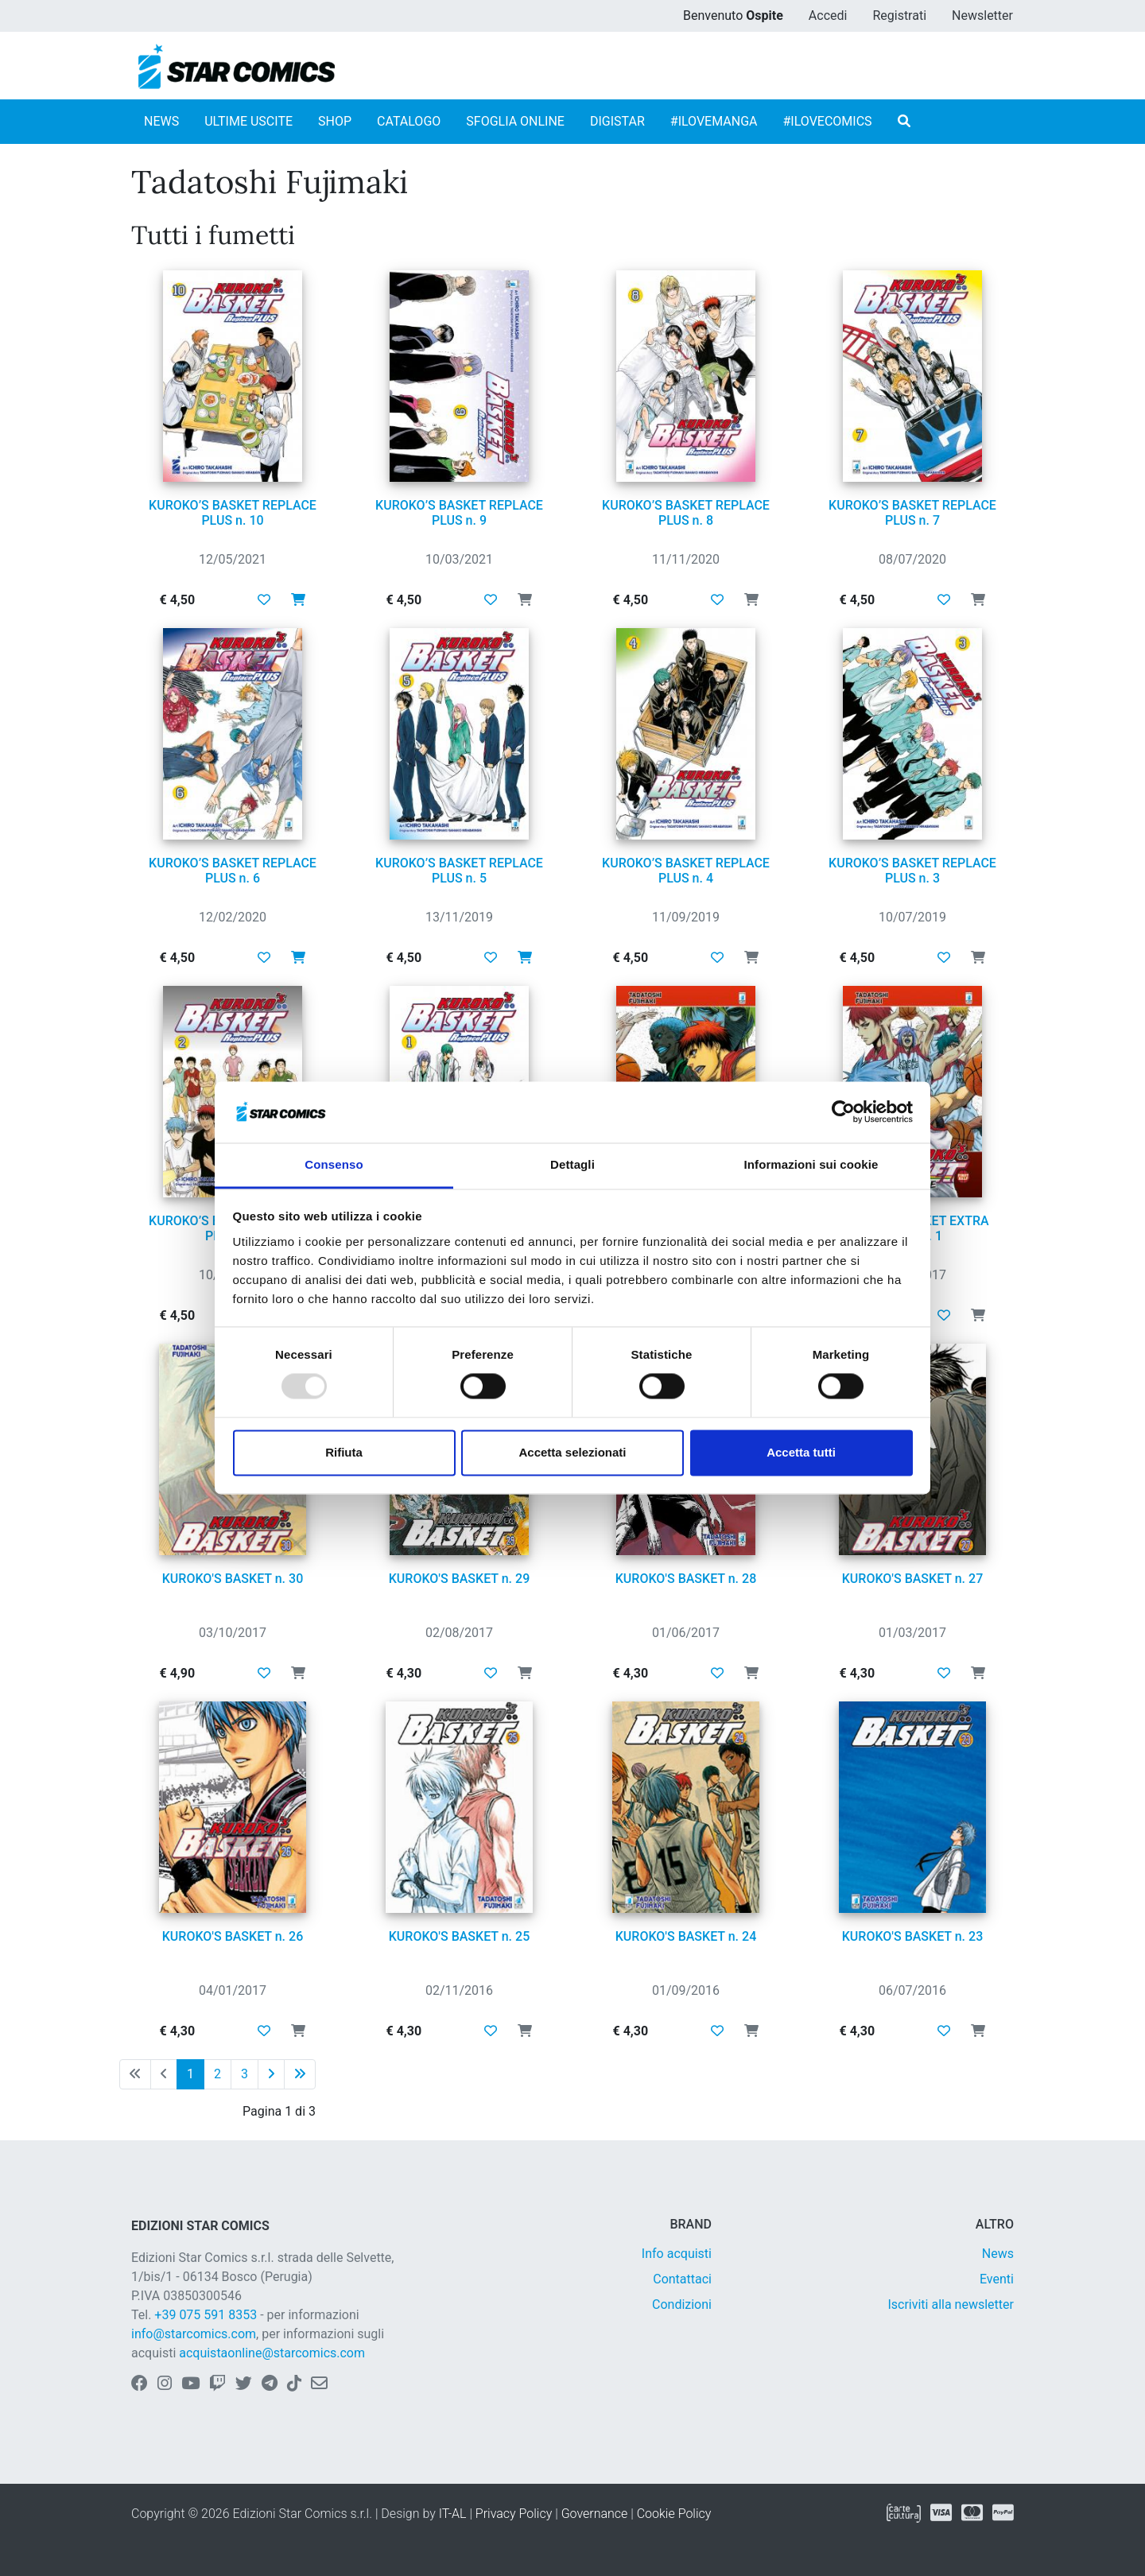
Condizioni (682, 2304)
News (998, 2253)
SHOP (334, 121)
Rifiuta (344, 1452)
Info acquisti (677, 2253)
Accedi (828, 15)
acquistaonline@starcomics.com (272, 2353)
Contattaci (682, 2279)
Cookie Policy (674, 2513)
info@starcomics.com (193, 2333)
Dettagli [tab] (572, 1164)
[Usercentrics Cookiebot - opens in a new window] (843, 1112)
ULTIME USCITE (248, 121)
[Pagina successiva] (271, 2074)
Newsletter (982, 15)
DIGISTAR (617, 121)
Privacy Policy (513, 2513)
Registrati (899, 15)
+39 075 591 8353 (205, 2314)
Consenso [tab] (334, 1164)
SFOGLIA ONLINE (515, 121)
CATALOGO (409, 121)
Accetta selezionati (572, 1452)
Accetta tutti (801, 1452)
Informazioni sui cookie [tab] (811, 1164)
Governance (594, 2513)
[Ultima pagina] (300, 2074)
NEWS (161, 121)
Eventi (997, 2279)
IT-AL (453, 2513)
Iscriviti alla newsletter (950, 2304)
